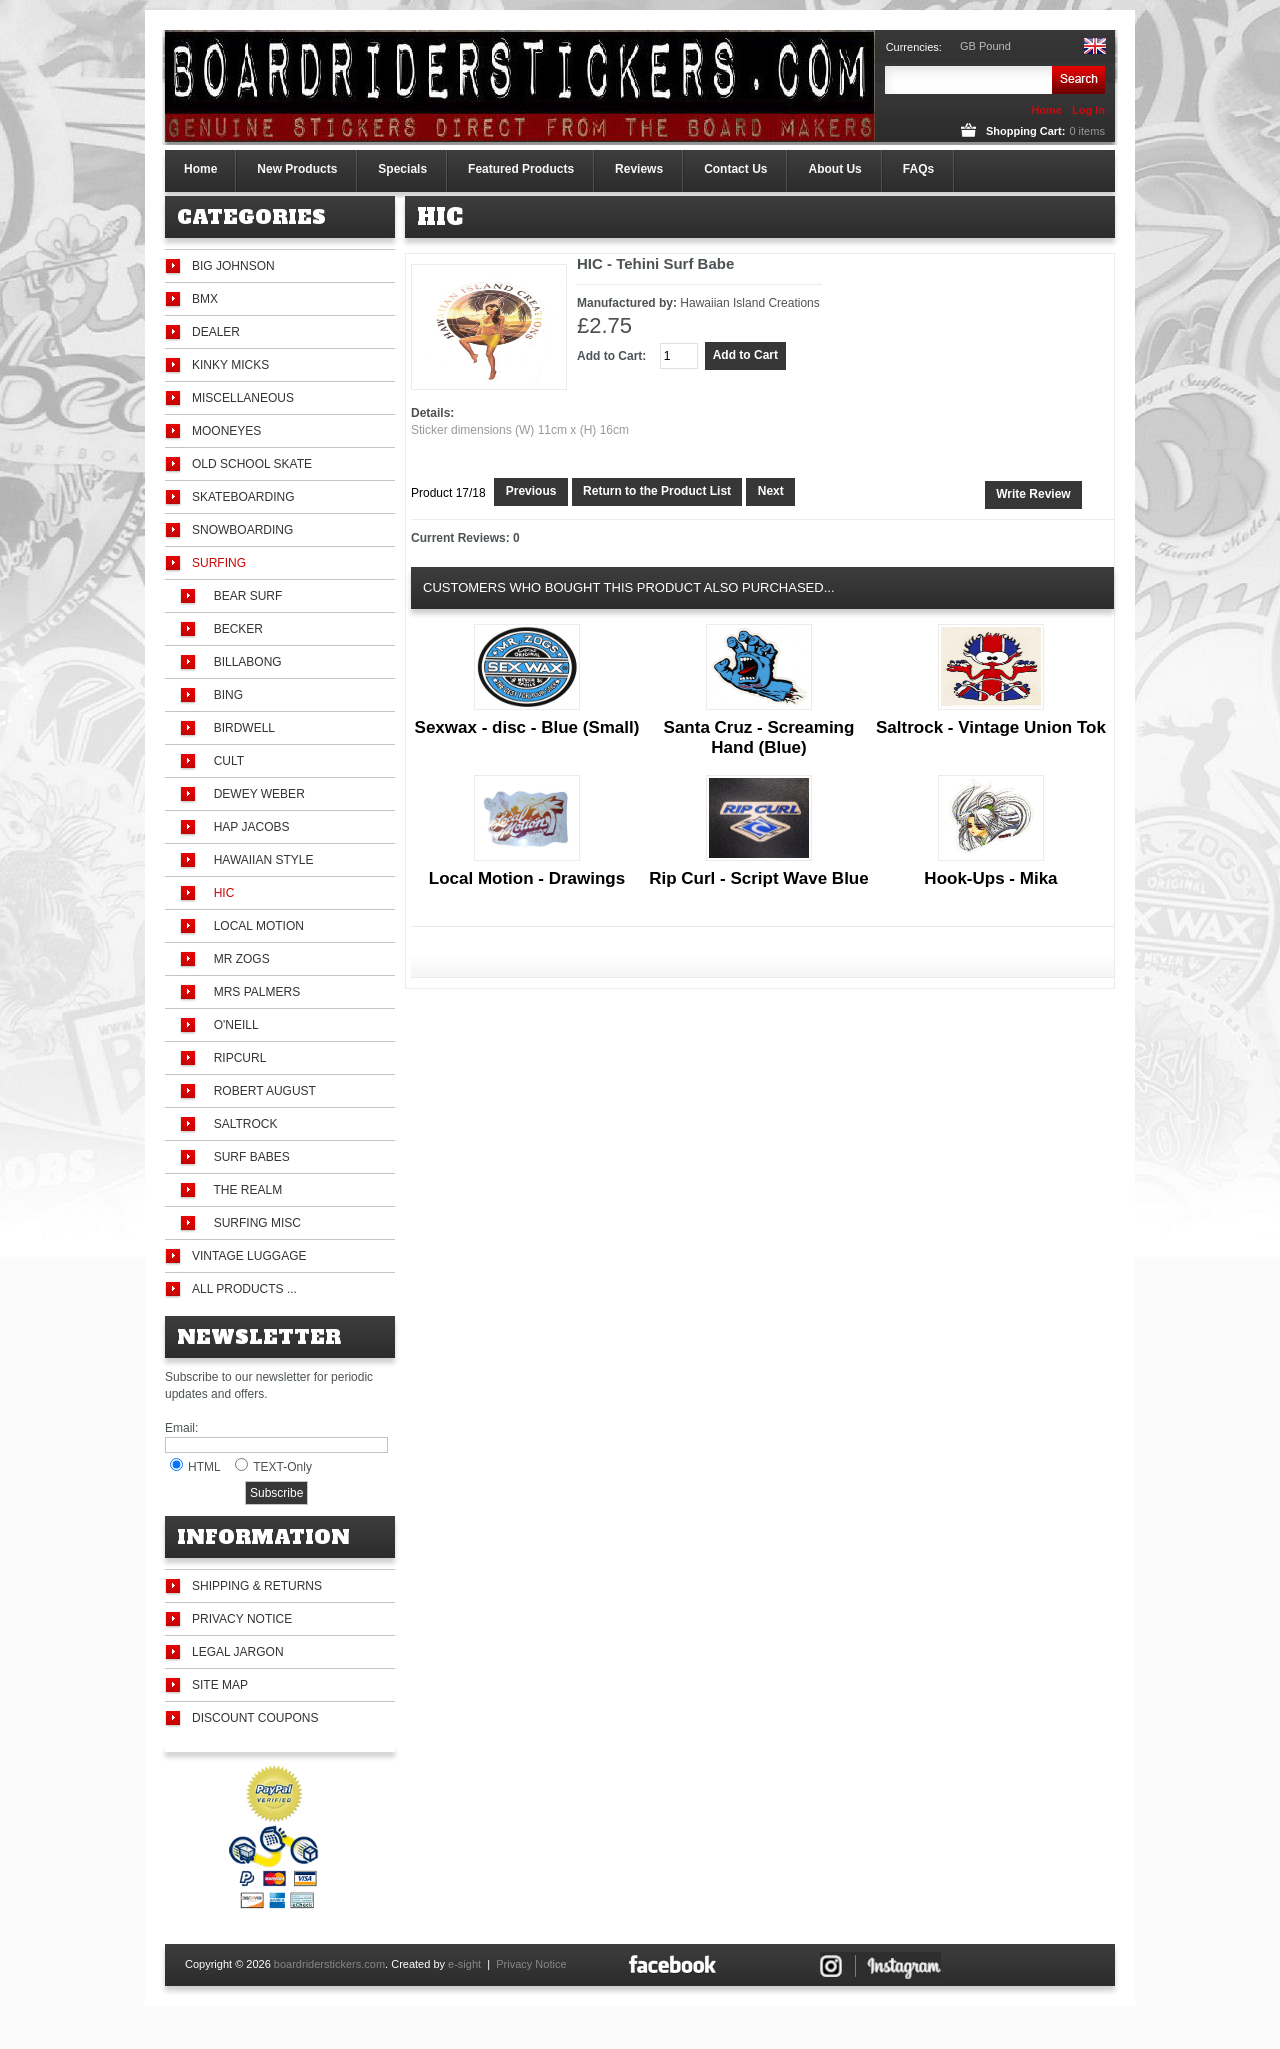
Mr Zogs (238, 959)
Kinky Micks (230, 365)
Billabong (244, 662)
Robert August (261, 1091)
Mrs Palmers (253, 992)
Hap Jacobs (248, 827)
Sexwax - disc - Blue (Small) (527, 727)
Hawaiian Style (260, 860)
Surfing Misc (254, 1223)
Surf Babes (248, 1157)
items (1086, 131)
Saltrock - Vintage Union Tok (991, 727)
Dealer (216, 332)
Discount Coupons (255, 1718)
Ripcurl (236, 1058)
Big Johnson (233, 266)
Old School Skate (252, 464)
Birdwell (241, 728)
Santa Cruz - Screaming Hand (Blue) (759, 737)
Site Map (220, 1685)
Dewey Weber (256, 794)
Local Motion (255, 926)
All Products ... (244, 1289)
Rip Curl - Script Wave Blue (758, 878)
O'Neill (233, 1025)
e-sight (464, 1964)
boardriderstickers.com (329, 1964)
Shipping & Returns (257, 1586)
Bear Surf (244, 596)
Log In (1088, 110)
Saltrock (242, 1124)
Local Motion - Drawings (527, 878)
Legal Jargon (238, 1652)
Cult (225, 761)
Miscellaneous (243, 398)
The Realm (244, 1190)
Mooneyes (226, 431)
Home (1046, 110)
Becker (235, 629)
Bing (225, 695)
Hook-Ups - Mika (990, 878)
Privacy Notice (242, 1619)
